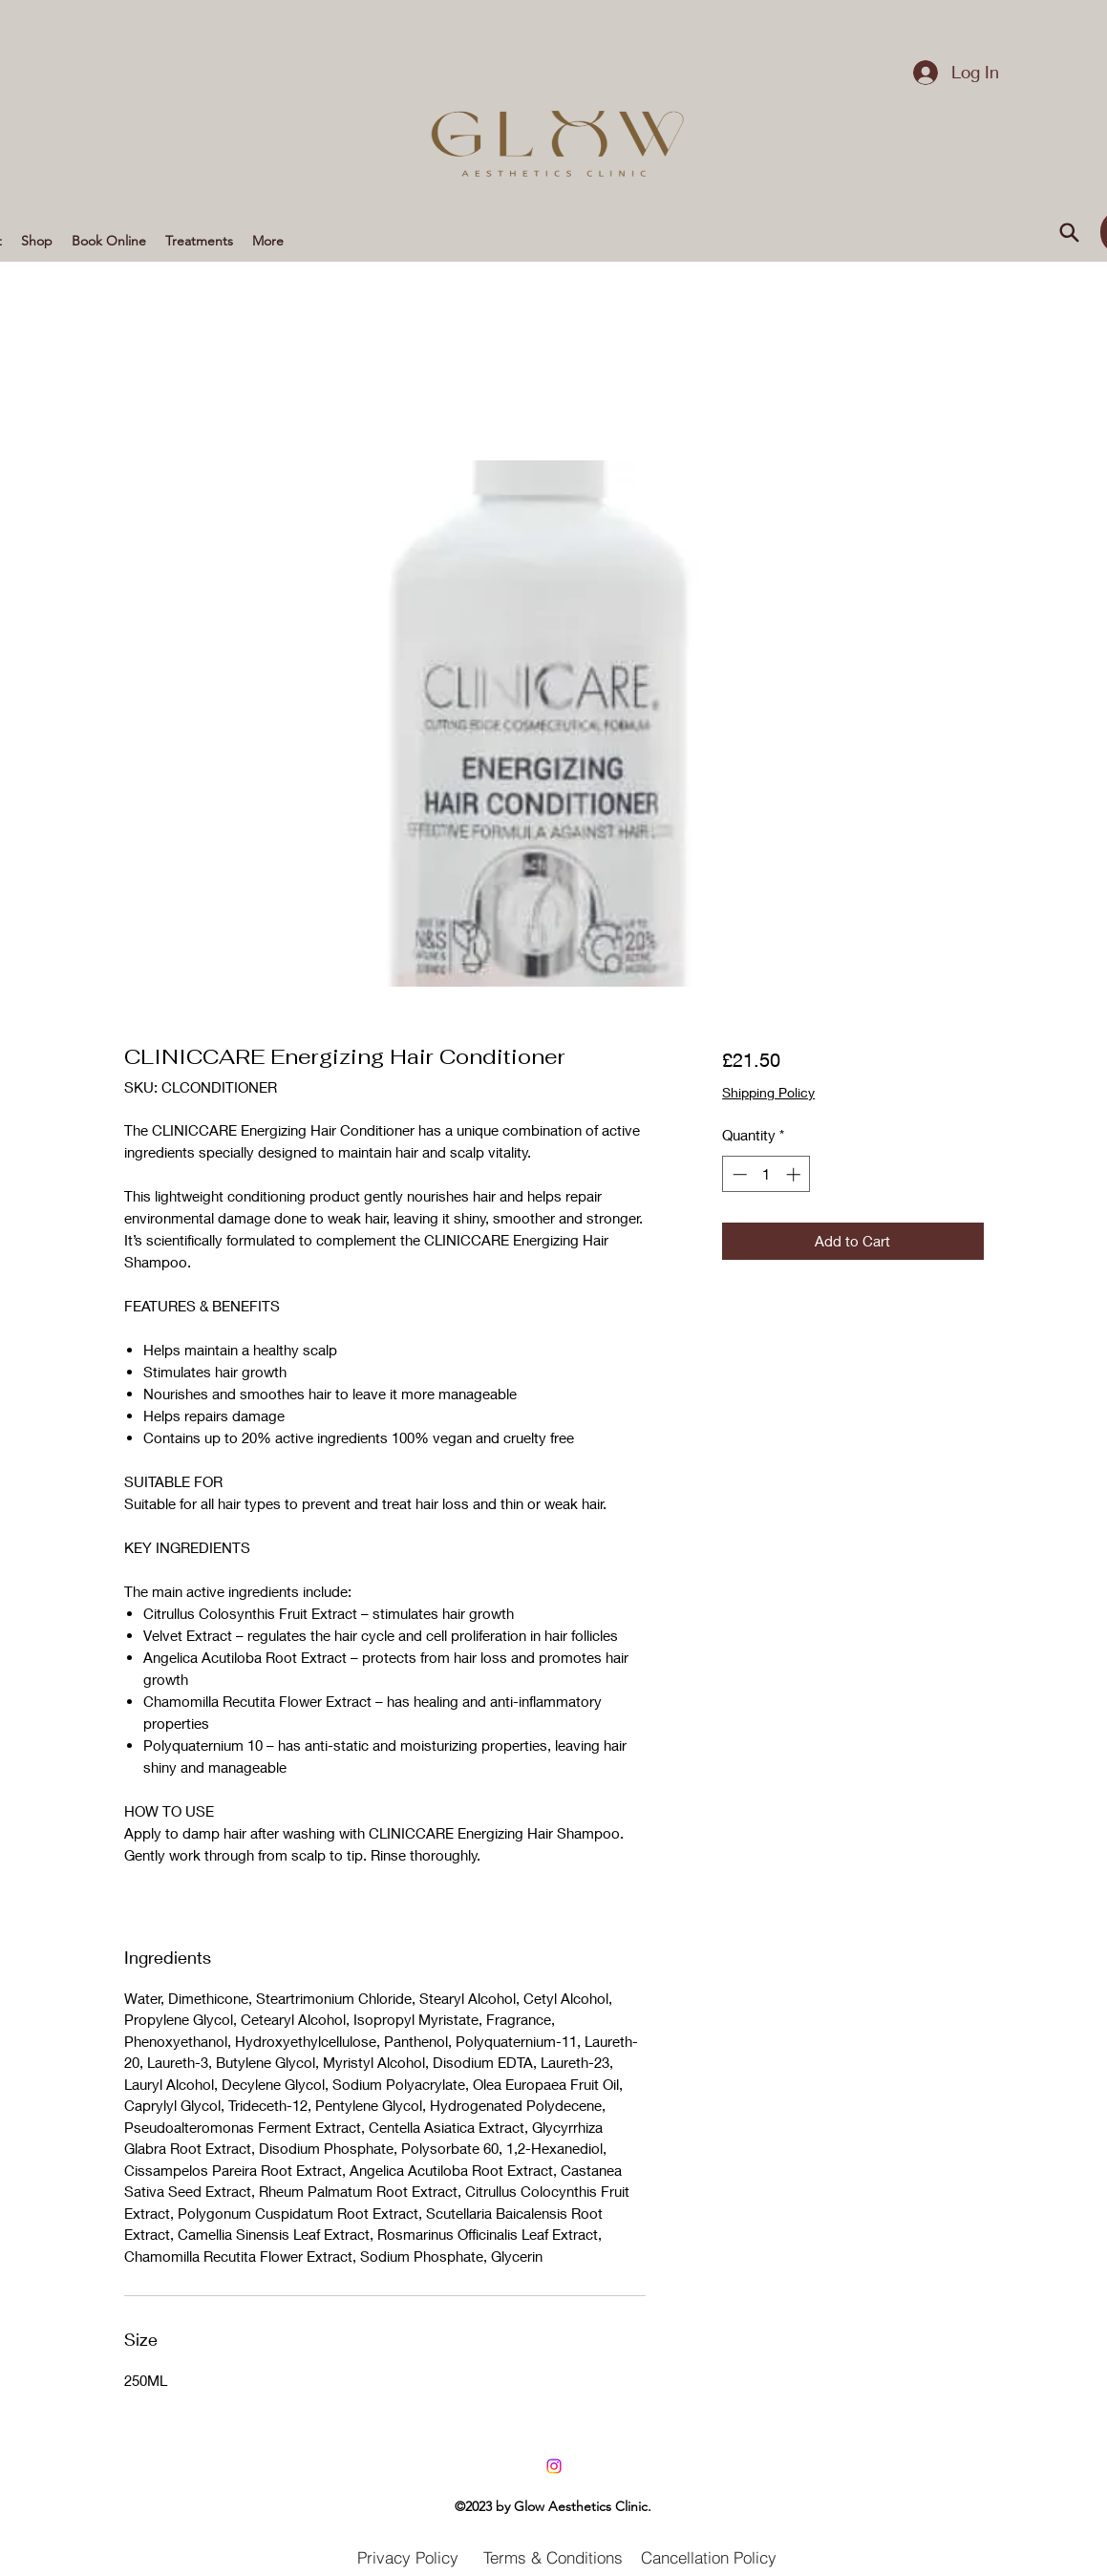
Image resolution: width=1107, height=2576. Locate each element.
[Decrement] (738, 1174)
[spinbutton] (766, 1174)
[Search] (1070, 232)
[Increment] (795, 1174)
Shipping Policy (768, 1092)
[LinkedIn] (554, 2466)
